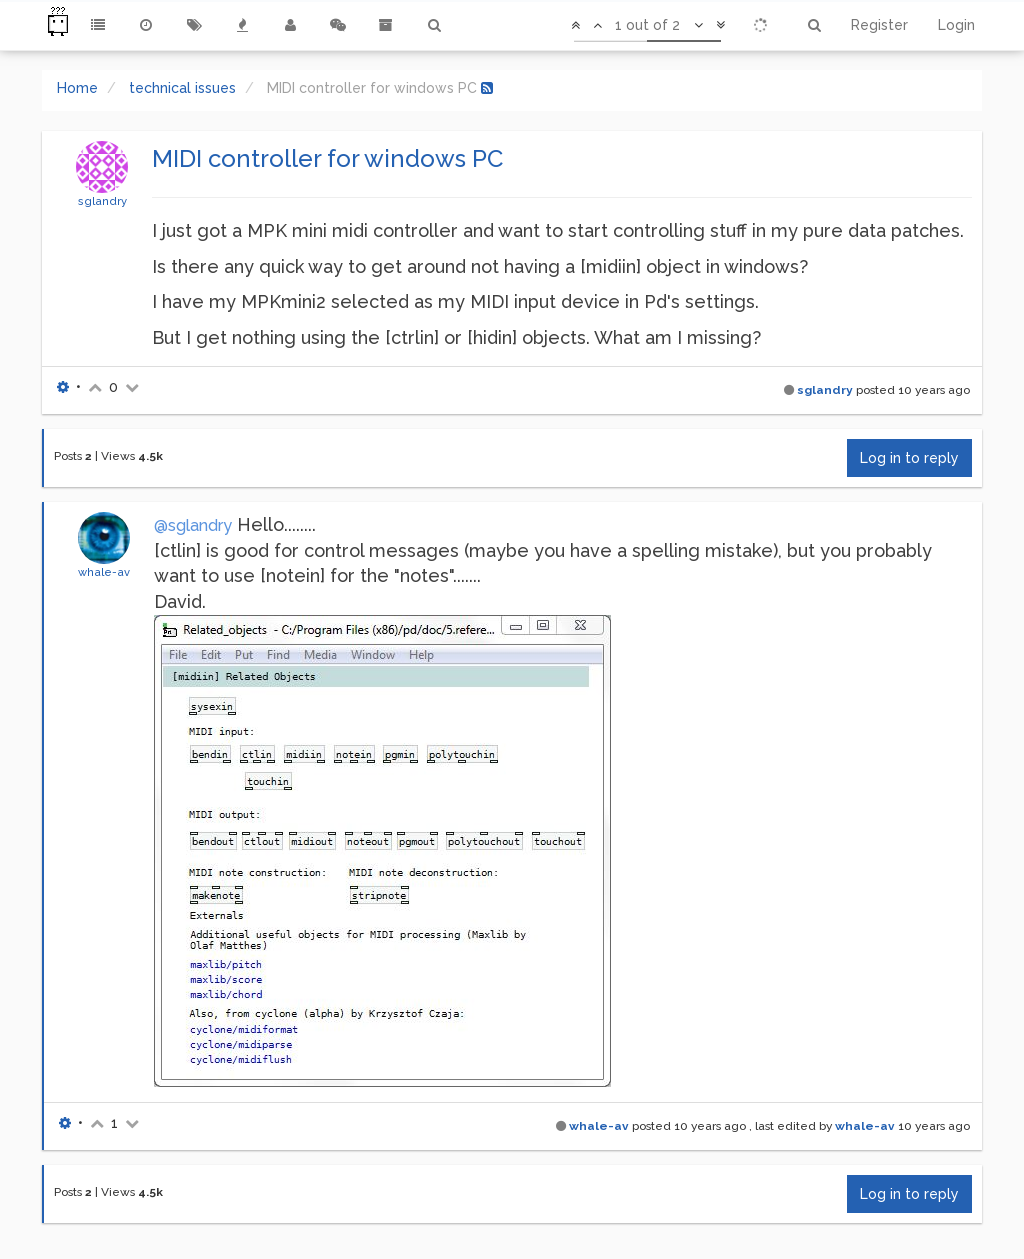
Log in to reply (909, 458)
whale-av (104, 572)
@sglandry (193, 525)
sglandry (102, 201)
